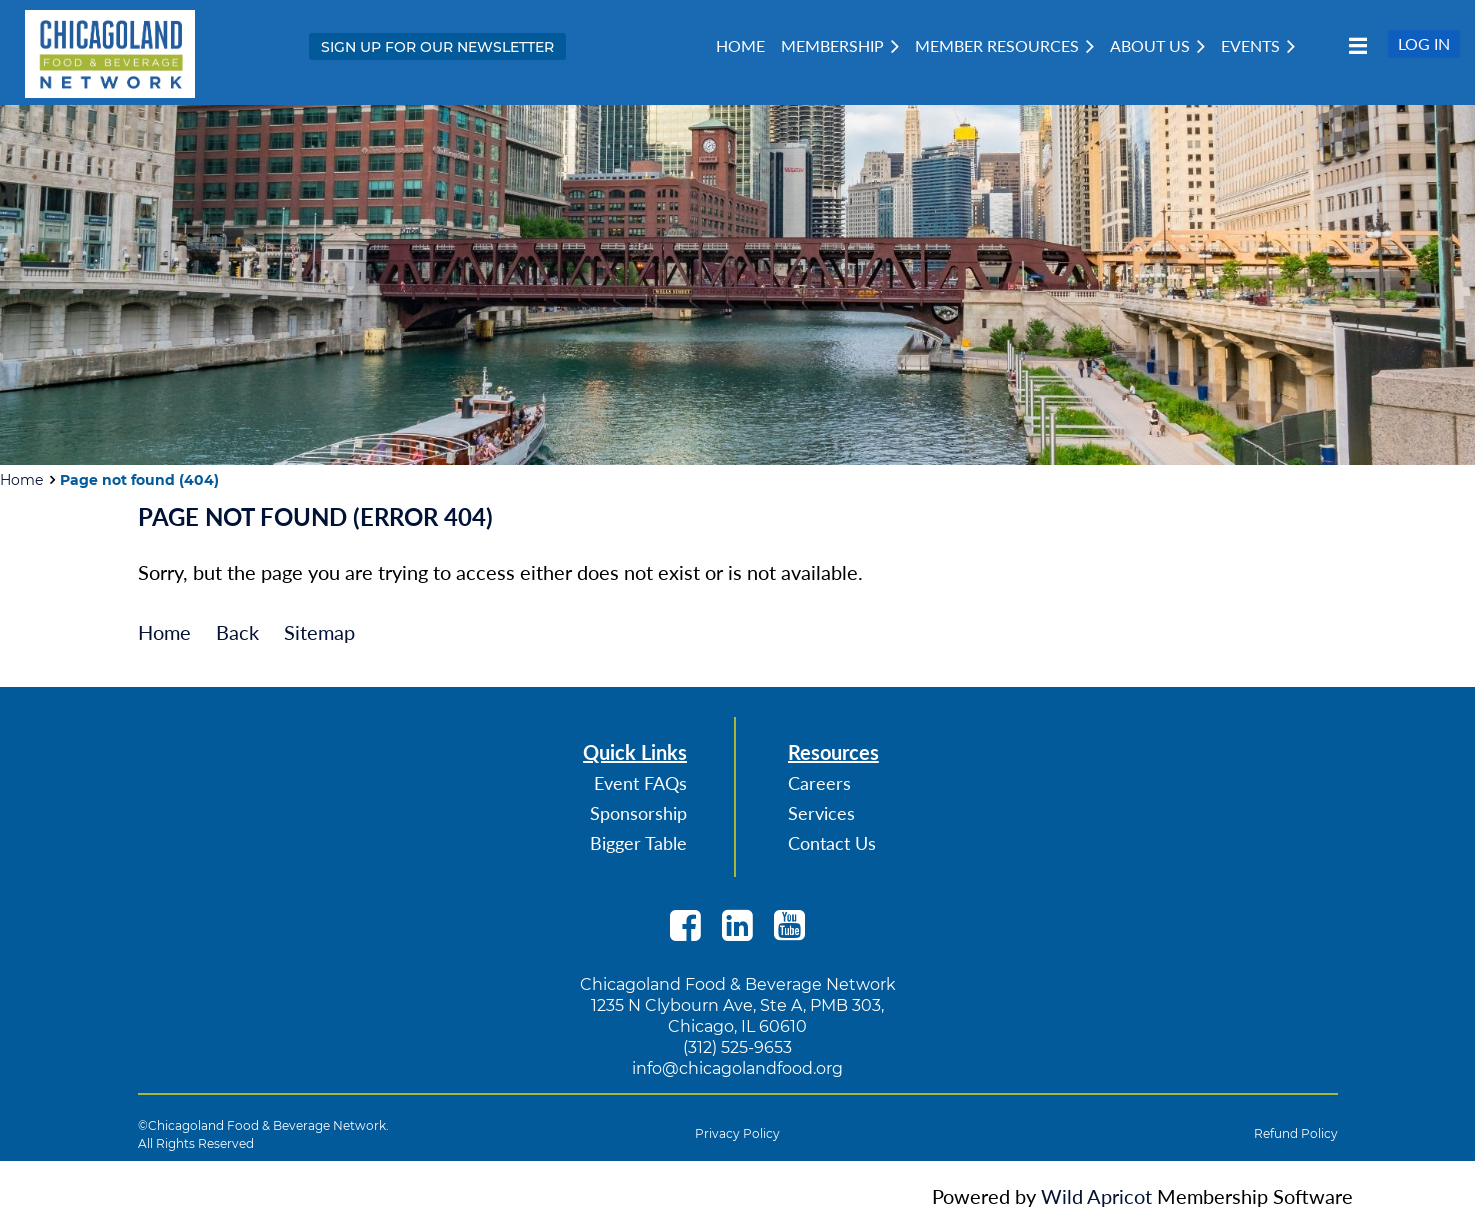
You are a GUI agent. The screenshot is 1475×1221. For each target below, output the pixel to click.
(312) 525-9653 (737, 1047)
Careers (819, 783)
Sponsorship (638, 813)
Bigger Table (638, 843)
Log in (1424, 43)
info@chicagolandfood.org (737, 1068)
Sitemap (319, 632)
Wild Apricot (1096, 1196)
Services (821, 813)
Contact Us (832, 843)
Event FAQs (640, 783)
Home (21, 480)
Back (237, 632)
